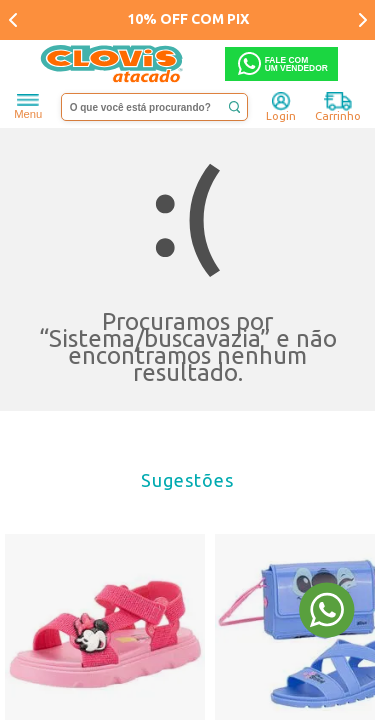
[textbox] (155, 107)
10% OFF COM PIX (188, 19)
